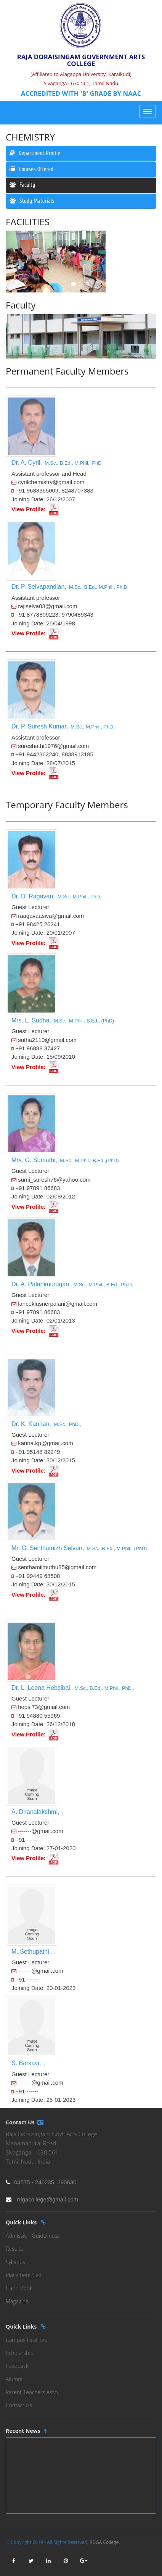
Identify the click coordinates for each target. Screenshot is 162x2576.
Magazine (17, 2301)
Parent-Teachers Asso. (32, 2392)
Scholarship (20, 2352)
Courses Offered (31, 169)
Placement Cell (23, 2275)
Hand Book (19, 2288)
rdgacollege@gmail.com (47, 2199)
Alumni (14, 2379)
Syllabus (15, 2262)
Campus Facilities (26, 2339)
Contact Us (19, 2405)
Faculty (22, 185)
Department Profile (35, 153)
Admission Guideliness (33, 2235)
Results (14, 2248)
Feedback (17, 2365)
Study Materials (32, 201)
